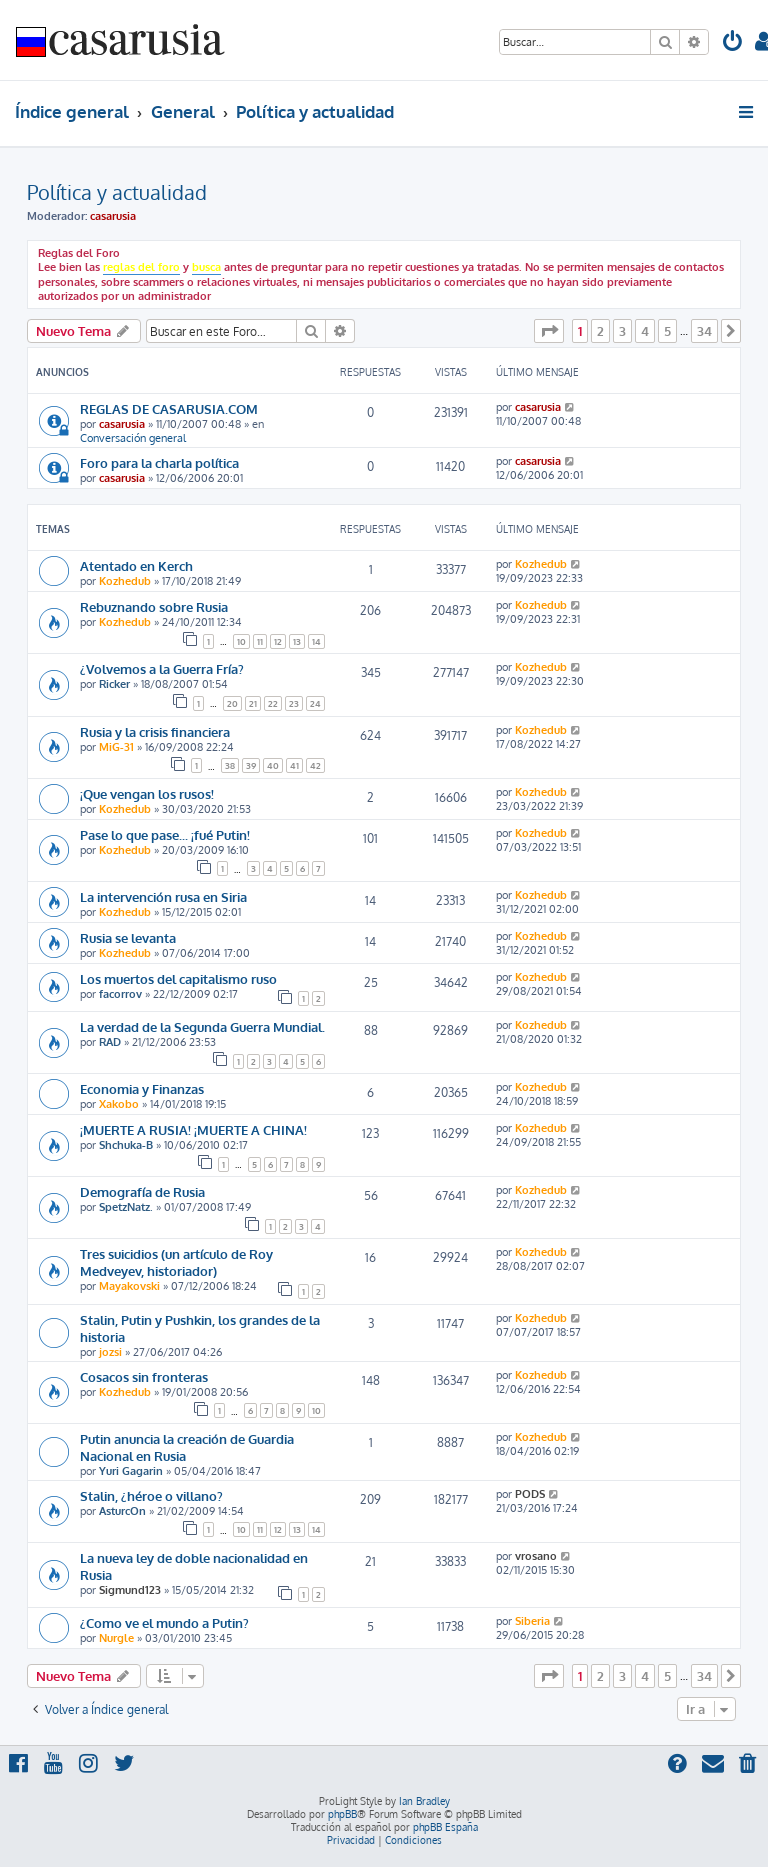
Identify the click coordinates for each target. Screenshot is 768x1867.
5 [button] (667, 331)
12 (278, 641)
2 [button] (600, 331)
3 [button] (622, 331)
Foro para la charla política (159, 462)
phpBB (342, 1814)
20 (232, 703)
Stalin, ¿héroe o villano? (151, 1495)
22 (273, 703)
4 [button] (645, 331)
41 (294, 765)
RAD (110, 1042)
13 (297, 641)
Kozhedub (125, 581)
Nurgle (116, 1638)
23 (294, 703)
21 (253, 703)
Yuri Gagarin (131, 1471)
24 (315, 703)
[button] (549, 331)
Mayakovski (129, 1286)
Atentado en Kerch (136, 565)
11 (260, 641)
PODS (530, 1494)
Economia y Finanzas (142, 1088)
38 (230, 765)
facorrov (120, 994)
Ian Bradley (424, 1801)
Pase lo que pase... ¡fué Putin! (165, 834)
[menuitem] (733, 43)
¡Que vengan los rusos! (147, 793)
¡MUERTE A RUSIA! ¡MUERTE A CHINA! (193, 1129)
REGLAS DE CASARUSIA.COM (169, 408)
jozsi (110, 1352)
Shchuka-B (126, 1145)
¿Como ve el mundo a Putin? (164, 1622)
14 (316, 641)
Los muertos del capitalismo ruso (178, 978)
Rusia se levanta (128, 937)
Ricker (114, 684)
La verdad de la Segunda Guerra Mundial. (202, 1026)
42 (315, 765)
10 (241, 641)
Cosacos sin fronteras (144, 1376)
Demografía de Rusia (142, 1191)
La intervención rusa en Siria (163, 896)
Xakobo (119, 1104)
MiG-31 (116, 747)
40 (273, 765)
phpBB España (445, 1827)
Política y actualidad (117, 192)
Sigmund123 (130, 1590)
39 (251, 765)
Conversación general (133, 438)
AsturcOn (122, 1511)
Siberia (532, 1621)
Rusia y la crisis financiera (155, 731)
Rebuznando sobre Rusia (154, 606)
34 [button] (704, 331)
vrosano (536, 1556)
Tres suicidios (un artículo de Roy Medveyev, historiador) (176, 1262)
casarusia (113, 216)
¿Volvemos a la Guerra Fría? (162, 668)
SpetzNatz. (126, 1207)
